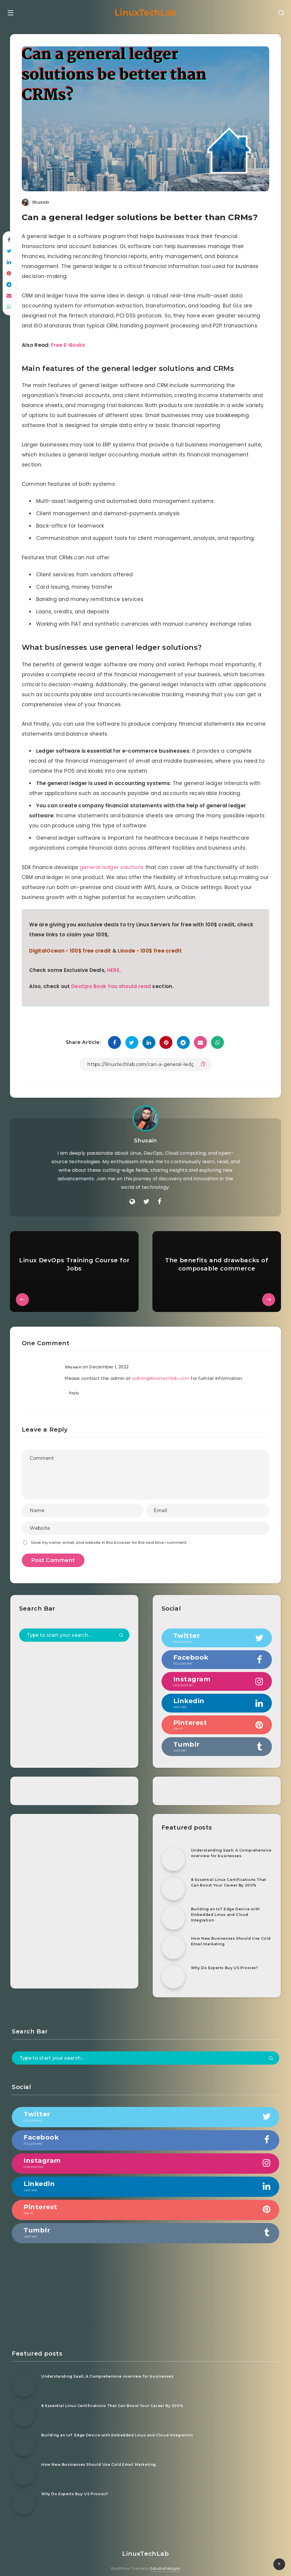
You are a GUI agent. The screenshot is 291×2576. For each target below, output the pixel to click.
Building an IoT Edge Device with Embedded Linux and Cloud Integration (228, 1907)
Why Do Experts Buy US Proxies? (227, 1960)
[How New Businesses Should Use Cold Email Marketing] (173, 1940)
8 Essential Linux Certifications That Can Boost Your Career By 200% (225, 1878)
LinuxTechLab (145, 10)
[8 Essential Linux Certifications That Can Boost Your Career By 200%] (173, 1881)
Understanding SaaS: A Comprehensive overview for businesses (223, 1848)
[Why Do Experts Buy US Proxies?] (173, 1969)
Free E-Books (70, 338)
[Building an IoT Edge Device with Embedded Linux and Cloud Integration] (173, 1910)
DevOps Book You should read (113, 980)
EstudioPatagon (165, 2561)
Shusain (145, 1134)
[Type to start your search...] (75, 1628)
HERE (115, 964)
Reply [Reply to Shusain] (75, 1386)
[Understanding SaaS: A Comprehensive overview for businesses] (173, 1852)
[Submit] (121, 1628)
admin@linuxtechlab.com (162, 1371)
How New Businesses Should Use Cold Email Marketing (228, 1934)
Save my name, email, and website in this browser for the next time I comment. (111, 1535)
